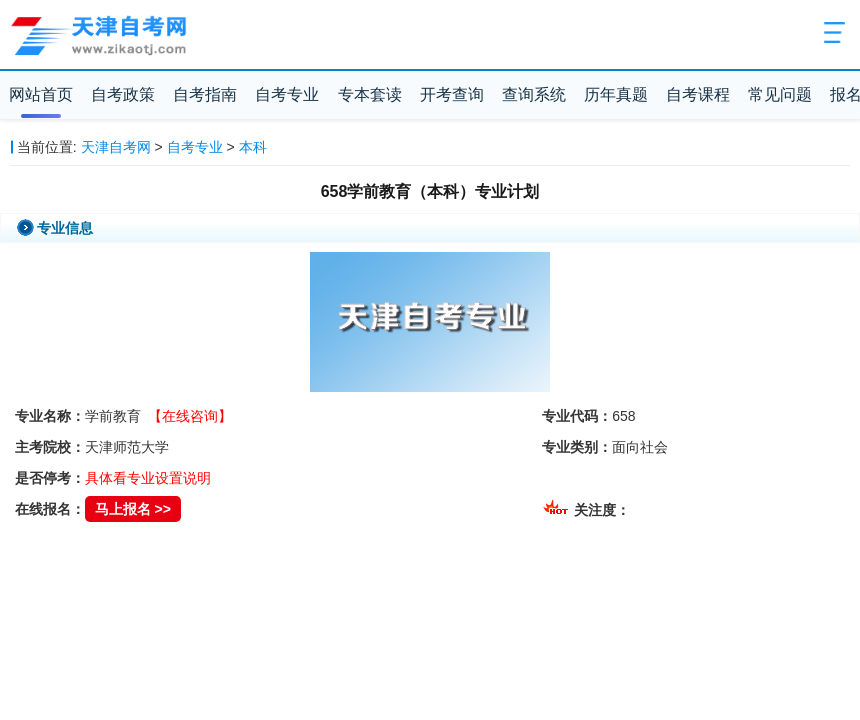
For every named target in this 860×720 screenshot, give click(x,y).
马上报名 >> (133, 509)
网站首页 (41, 94)
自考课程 (698, 94)
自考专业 (287, 94)
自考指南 (205, 94)
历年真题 (616, 94)
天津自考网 (116, 147)
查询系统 (534, 94)
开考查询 (452, 94)
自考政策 (123, 94)
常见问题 (780, 94)
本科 (253, 147)
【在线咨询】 (190, 416)
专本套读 (370, 94)
